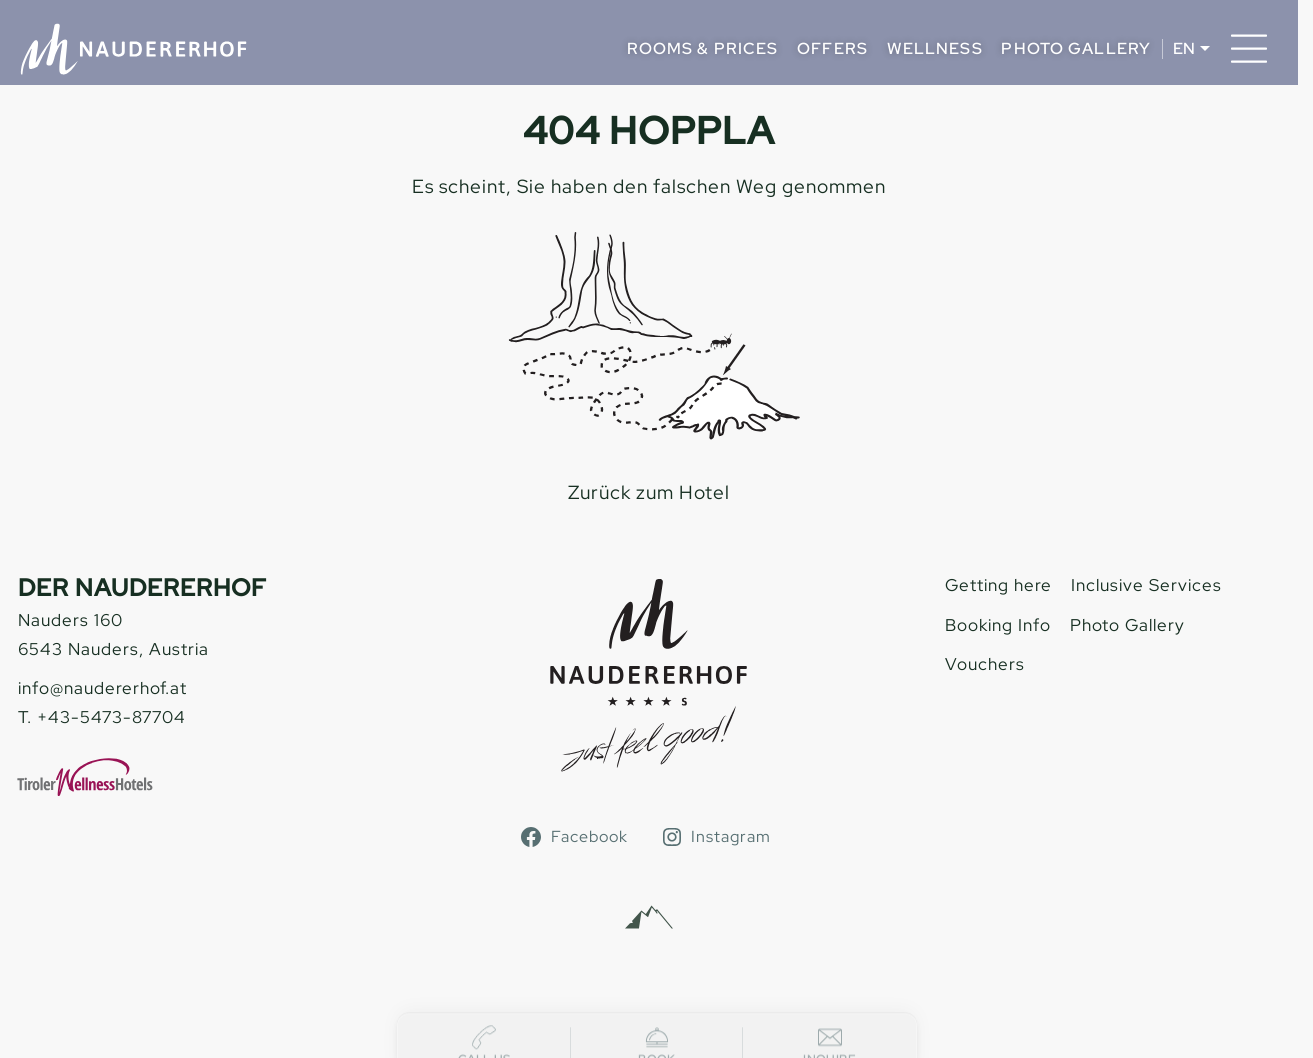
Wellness (935, 48)
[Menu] (1249, 49)
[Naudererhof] (133, 49)
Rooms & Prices (703, 48)
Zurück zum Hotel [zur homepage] (649, 492)
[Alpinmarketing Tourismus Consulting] (649, 918)
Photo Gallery (1076, 48)
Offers (832, 48)
